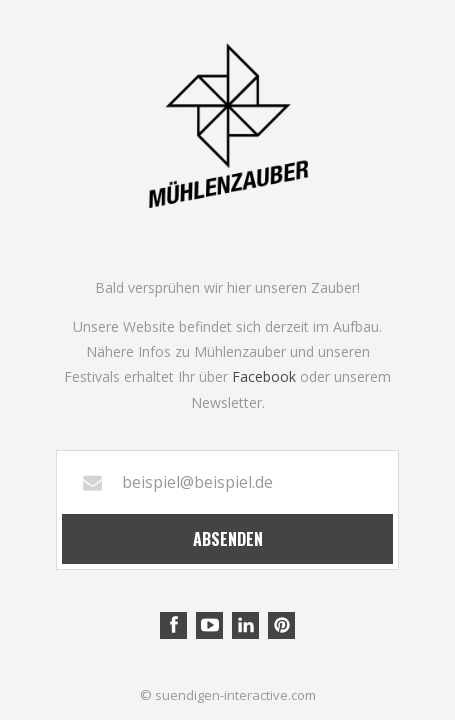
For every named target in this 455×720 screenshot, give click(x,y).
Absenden (228, 539)
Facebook (264, 376)
